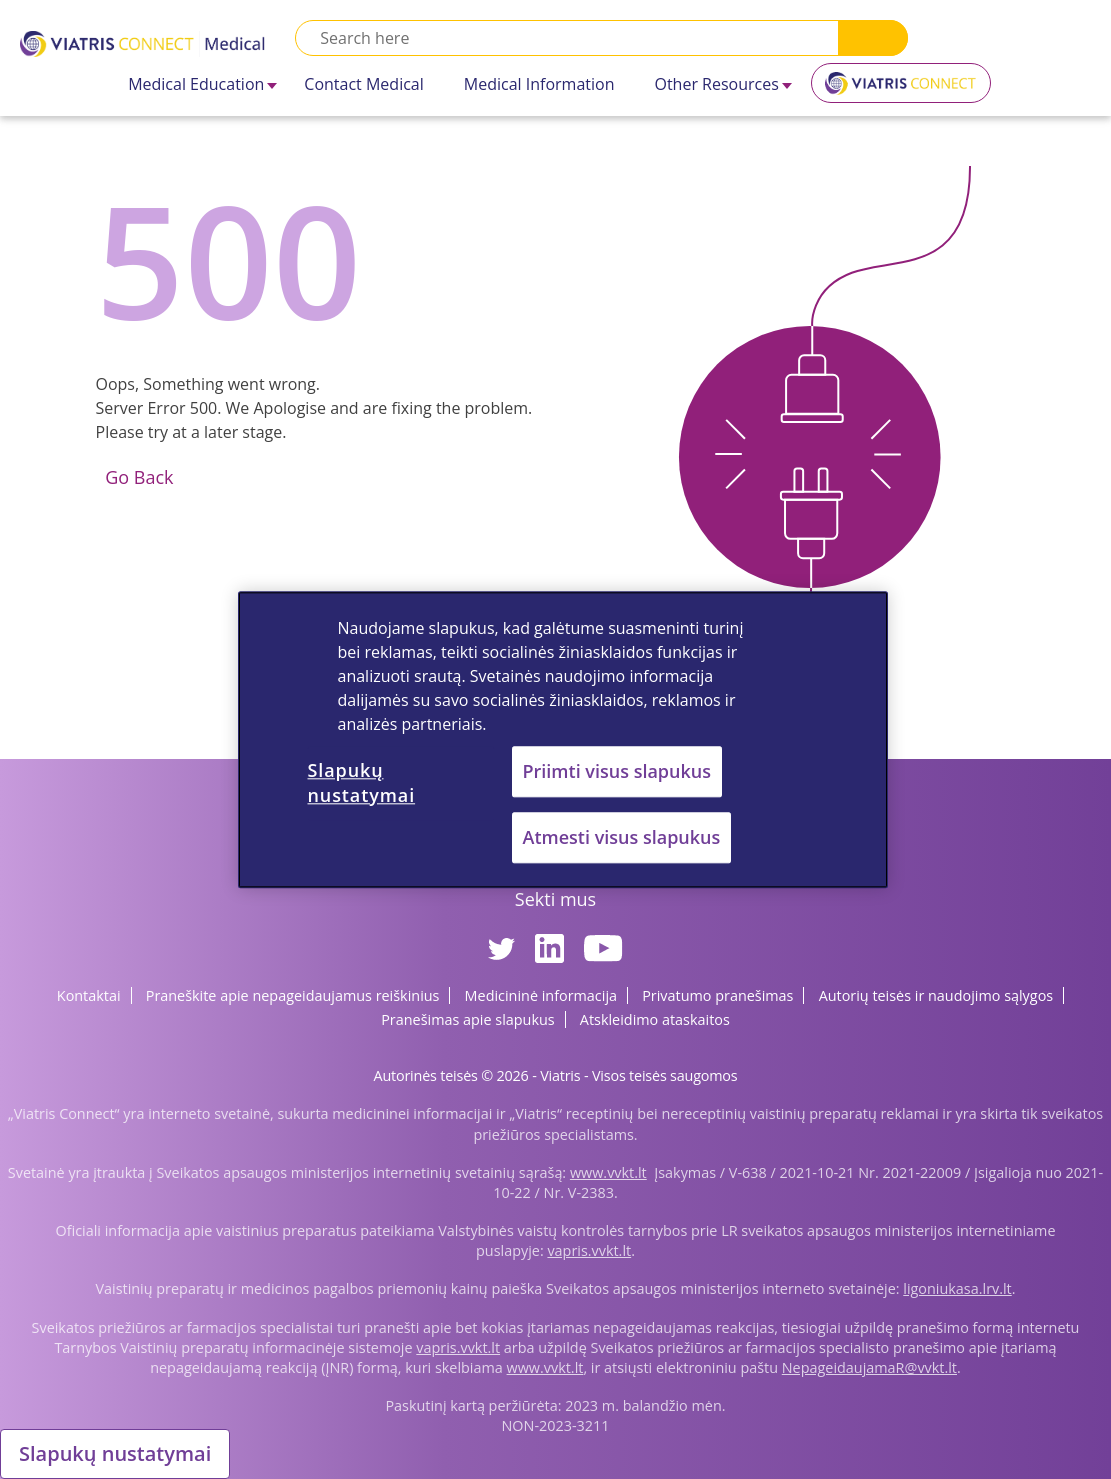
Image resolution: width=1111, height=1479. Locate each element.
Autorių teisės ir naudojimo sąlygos (936, 995)
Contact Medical (363, 84)
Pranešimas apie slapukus (467, 1019)
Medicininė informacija (541, 995)
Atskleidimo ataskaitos (655, 1019)
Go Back (137, 477)
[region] (563, 739)
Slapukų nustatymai (115, 1453)
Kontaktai (89, 995)
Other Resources (716, 84)
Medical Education (196, 84)
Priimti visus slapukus (617, 771)
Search (873, 38)
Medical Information (539, 84)
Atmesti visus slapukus (622, 837)
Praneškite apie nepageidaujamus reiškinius (293, 995)
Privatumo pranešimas (717, 995)
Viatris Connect (901, 90)
